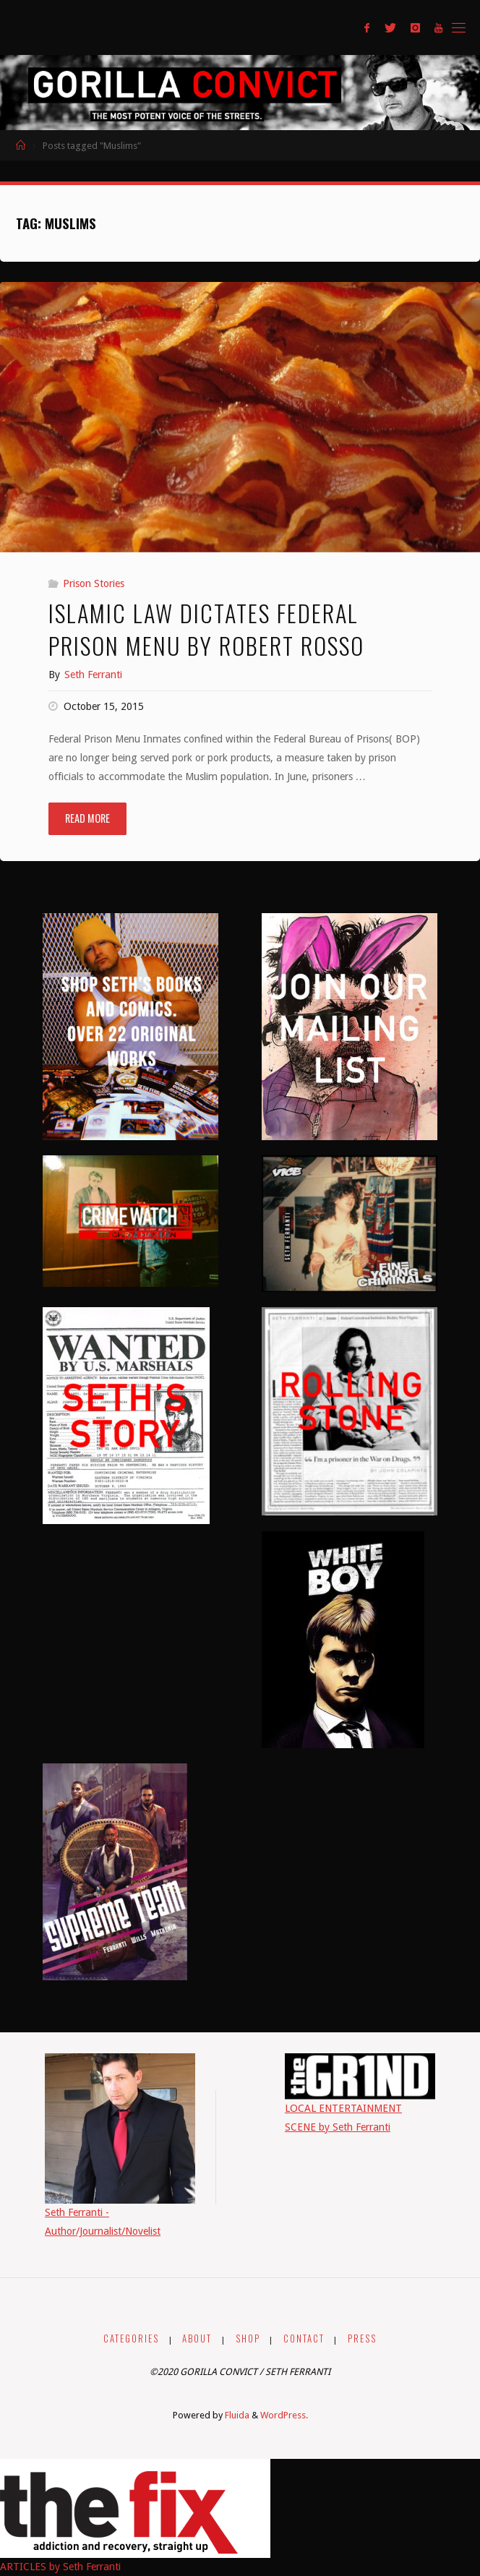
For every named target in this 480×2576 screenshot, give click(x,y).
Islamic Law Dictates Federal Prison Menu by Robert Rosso (206, 628)
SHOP (248, 2338)
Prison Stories (93, 583)
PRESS (362, 2338)
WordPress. (284, 2415)
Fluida (236, 2415)
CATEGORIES (131, 2338)
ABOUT (197, 2338)
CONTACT (304, 2338)
